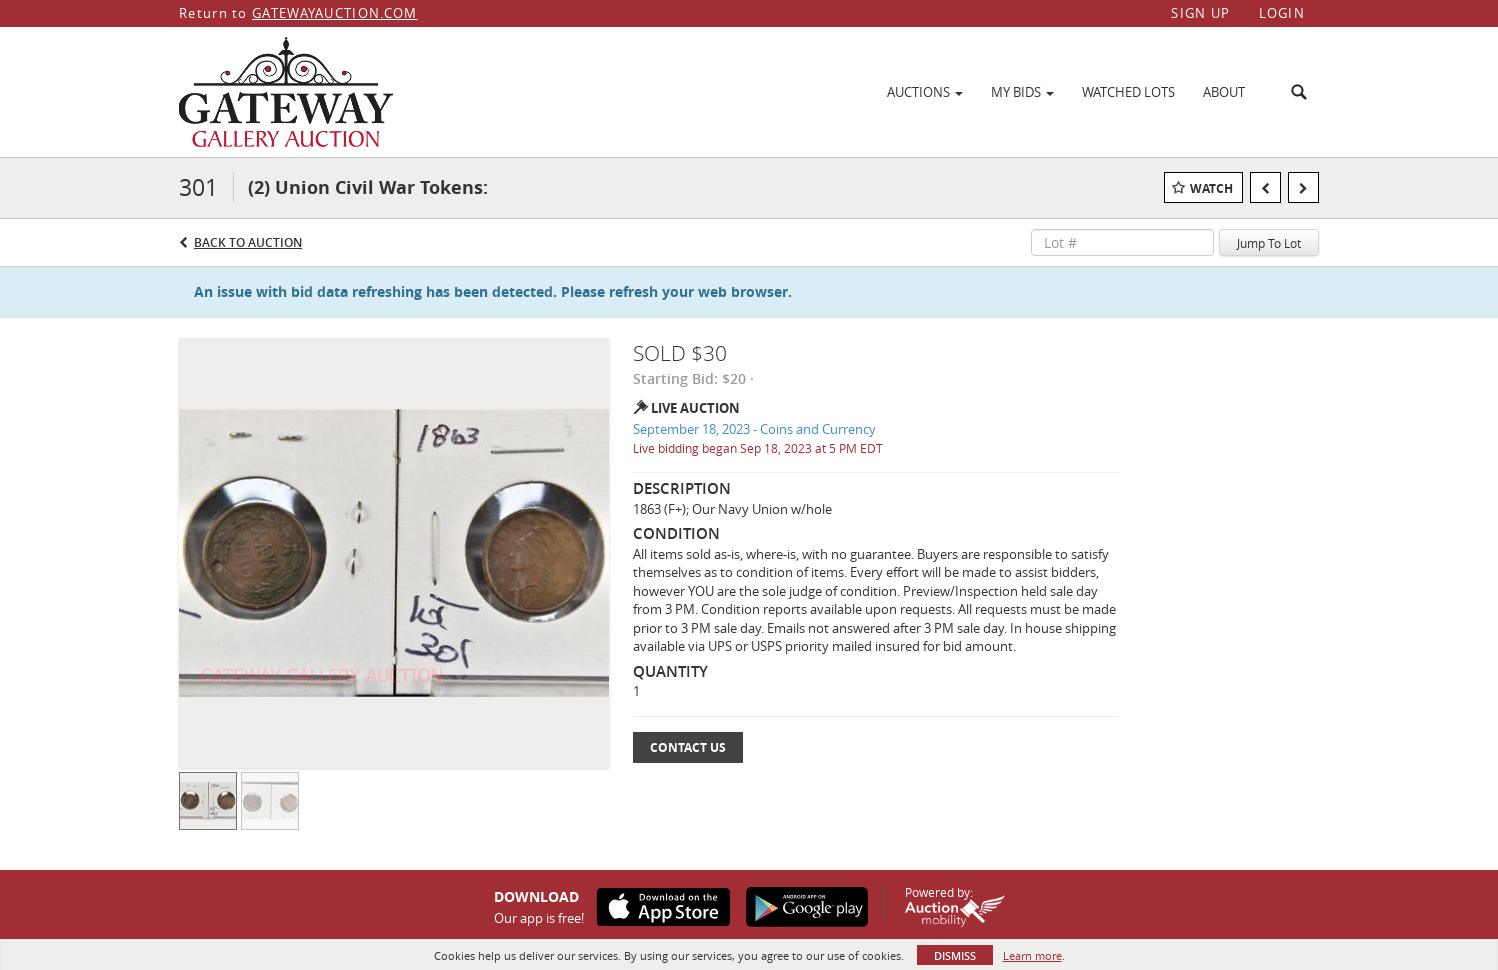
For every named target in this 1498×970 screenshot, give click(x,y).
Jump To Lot (1269, 243)
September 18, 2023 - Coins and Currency (754, 429)
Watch (1211, 188)
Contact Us (688, 747)
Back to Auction (248, 242)
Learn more (1032, 955)
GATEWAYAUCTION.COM (334, 13)
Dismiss (955, 955)
